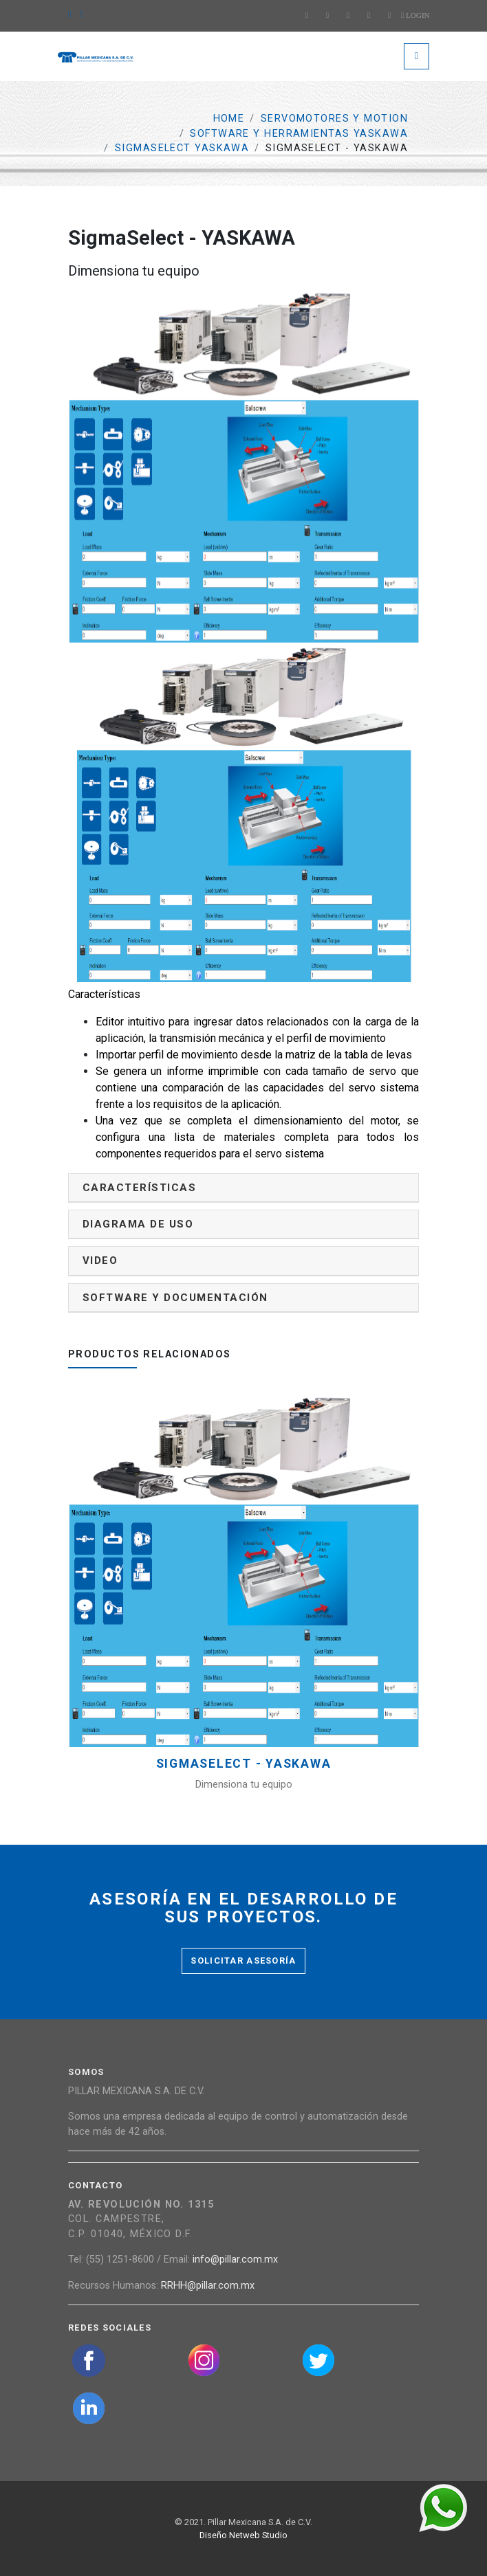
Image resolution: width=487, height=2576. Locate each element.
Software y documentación (175, 1297)
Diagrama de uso (138, 1224)
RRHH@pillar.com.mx (208, 2285)
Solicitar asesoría (243, 1960)
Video (100, 1260)
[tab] (243, 1188)
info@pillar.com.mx (235, 2259)
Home (229, 118)
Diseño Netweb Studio (243, 2535)
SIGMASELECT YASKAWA (182, 148)
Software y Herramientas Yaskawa (299, 134)
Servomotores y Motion (334, 118)
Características (139, 1187)
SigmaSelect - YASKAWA (244, 1763)
